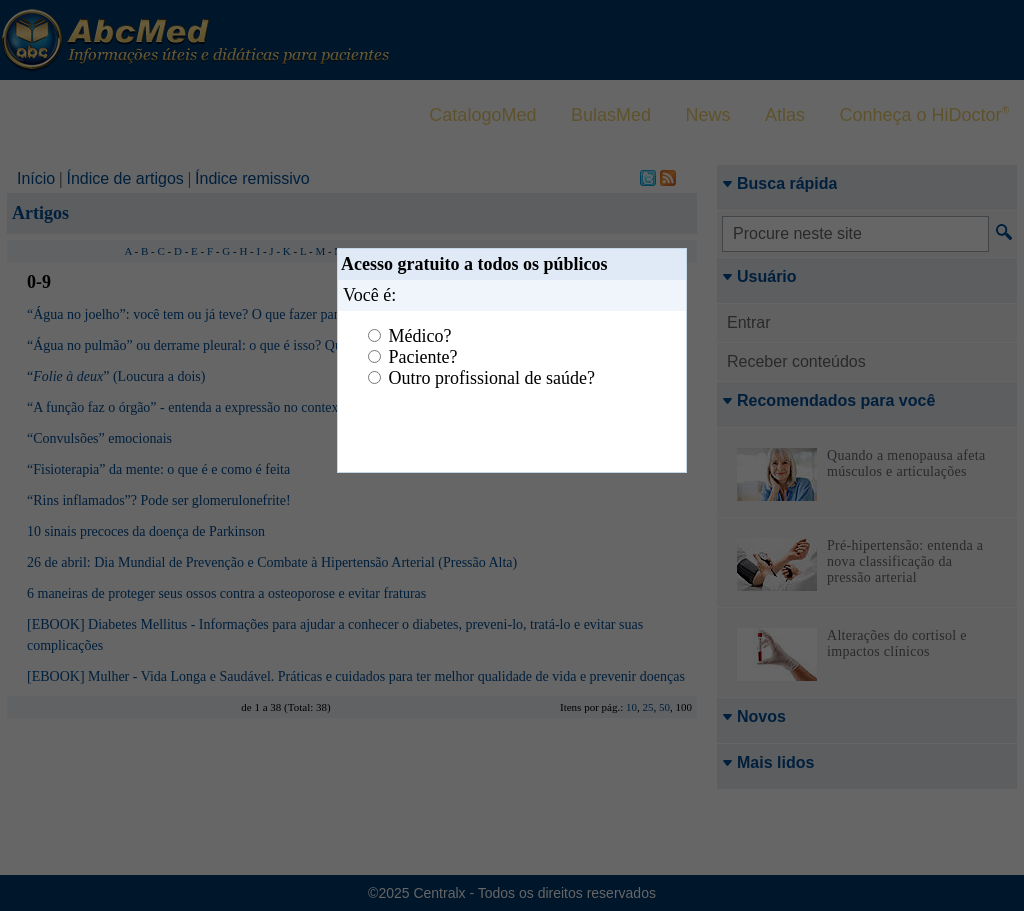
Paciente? (423, 357)
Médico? (420, 336)
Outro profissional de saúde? (492, 378)
